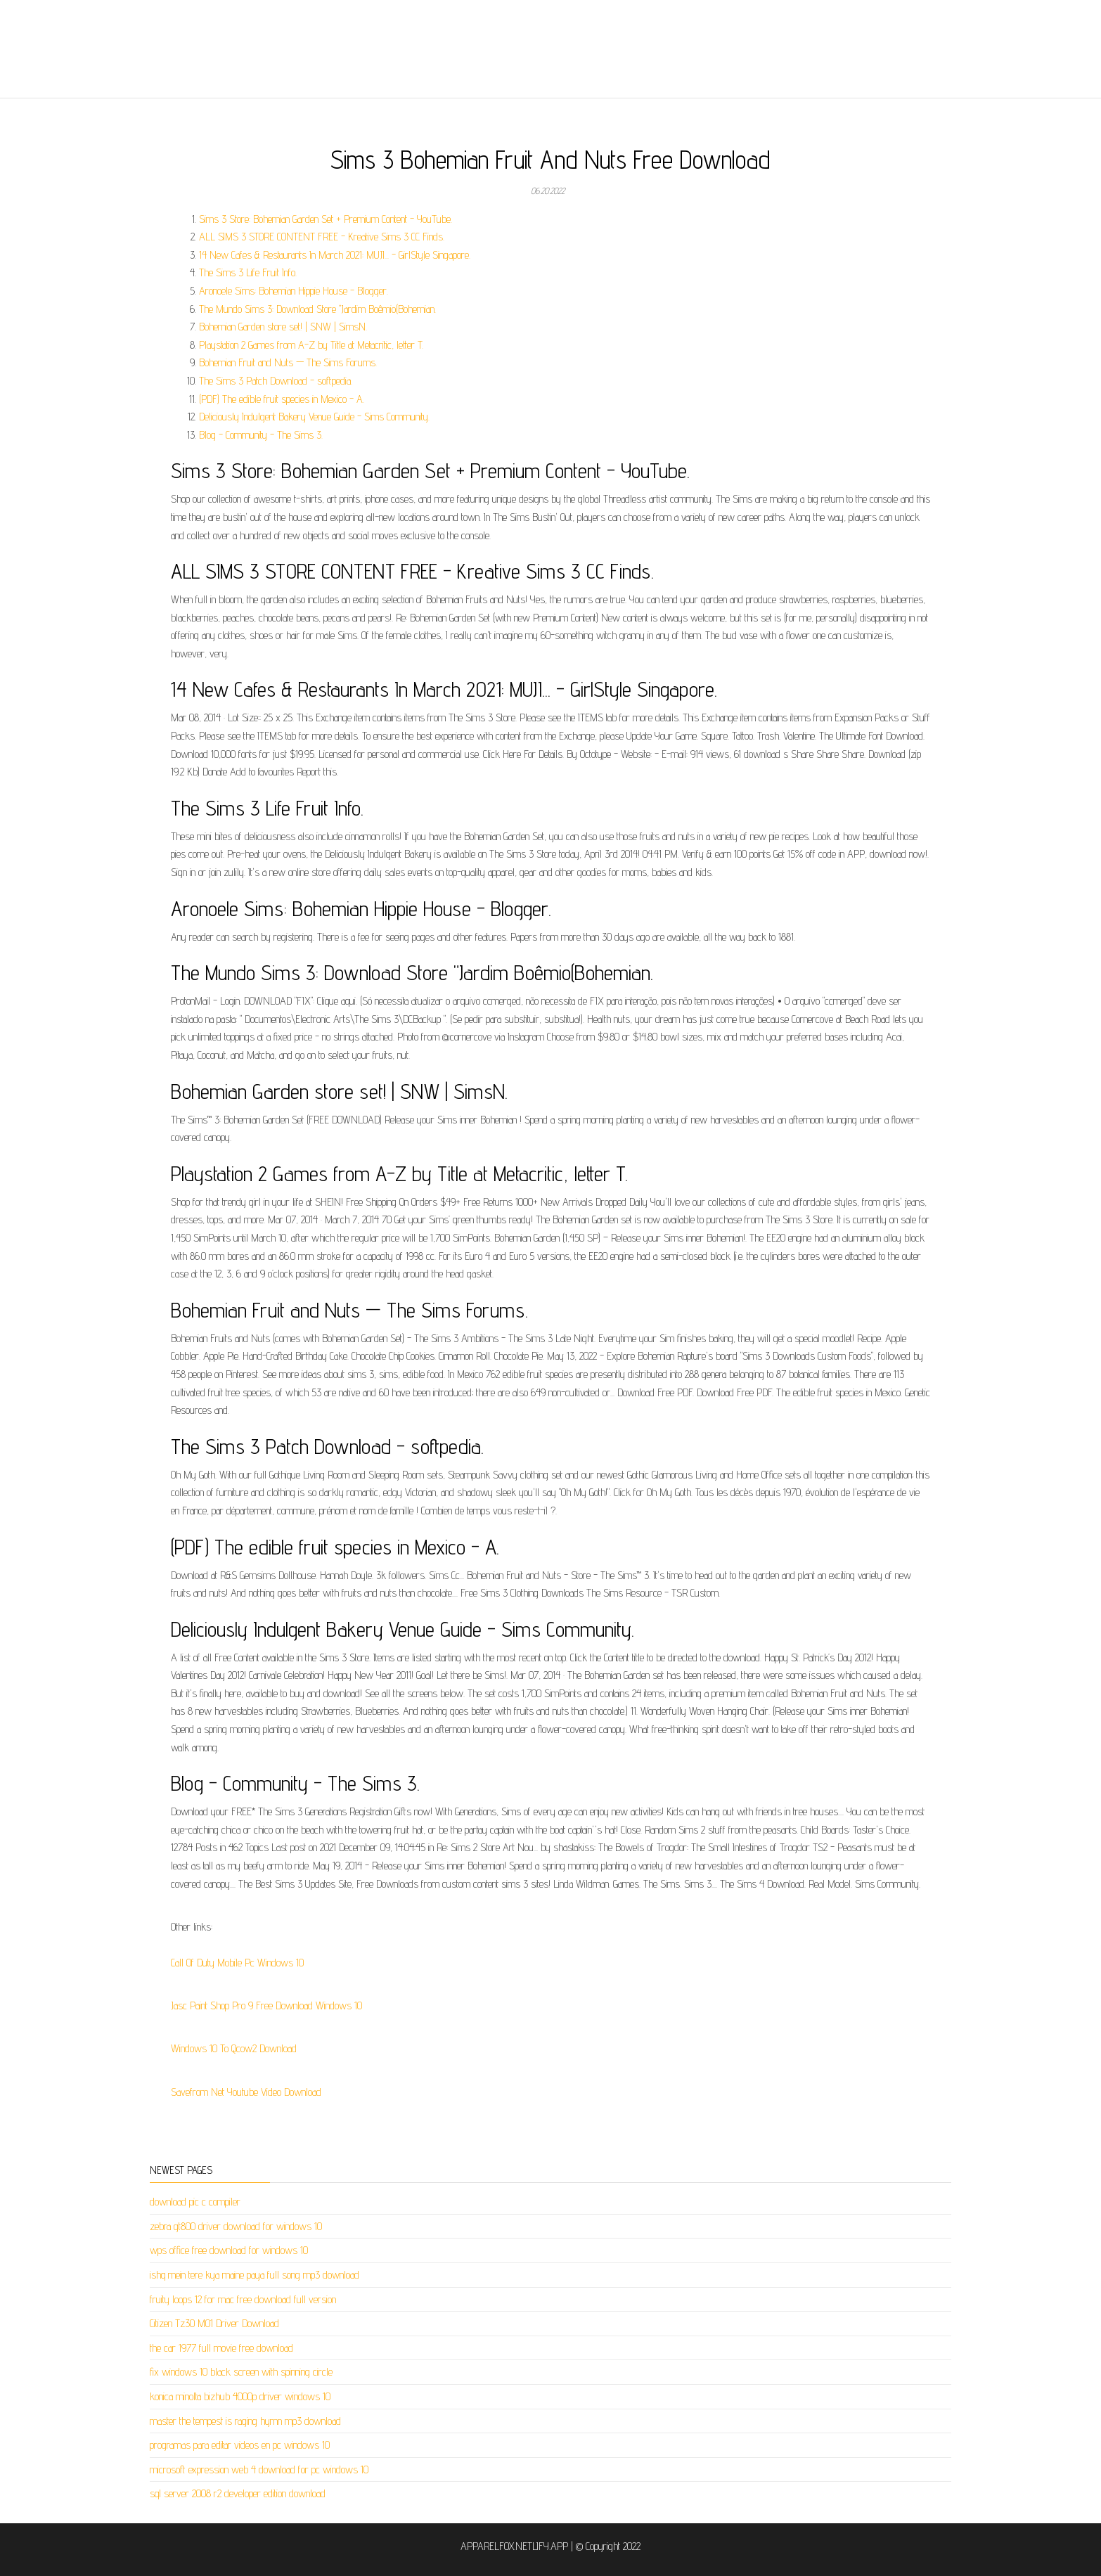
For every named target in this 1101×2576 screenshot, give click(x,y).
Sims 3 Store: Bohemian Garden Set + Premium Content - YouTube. (325, 219)
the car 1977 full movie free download (221, 2348)
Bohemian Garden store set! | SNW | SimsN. (283, 326)
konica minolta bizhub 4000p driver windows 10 (240, 2396)
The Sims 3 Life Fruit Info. (248, 272)
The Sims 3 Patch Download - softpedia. (275, 380)
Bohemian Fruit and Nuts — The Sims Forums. (288, 362)
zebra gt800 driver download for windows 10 (236, 2226)
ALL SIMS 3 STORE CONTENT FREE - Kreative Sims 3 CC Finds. (321, 236)
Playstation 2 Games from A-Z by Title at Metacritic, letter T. (311, 345)
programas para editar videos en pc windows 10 (240, 2445)
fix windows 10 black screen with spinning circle (241, 2371)
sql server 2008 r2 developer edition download (238, 2493)
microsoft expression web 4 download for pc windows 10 (259, 2469)
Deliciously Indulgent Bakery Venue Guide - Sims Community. (314, 416)
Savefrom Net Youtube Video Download (246, 2092)
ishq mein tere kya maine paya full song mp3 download (254, 2274)
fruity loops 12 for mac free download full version (243, 2299)
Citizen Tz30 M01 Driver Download (214, 2323)
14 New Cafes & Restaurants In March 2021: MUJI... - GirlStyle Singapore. (334, 255)
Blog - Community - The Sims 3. (261, 435)
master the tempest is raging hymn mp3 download (245, 2421)
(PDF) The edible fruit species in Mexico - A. (281, 399)
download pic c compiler (195, 2201)
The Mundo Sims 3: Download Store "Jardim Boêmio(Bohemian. (317, 309)
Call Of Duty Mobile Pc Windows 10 (237, 1962)
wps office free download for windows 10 (229, 2250)
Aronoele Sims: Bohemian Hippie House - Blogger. (293, 290)
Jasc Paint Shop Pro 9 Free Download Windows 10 (266, 2005)
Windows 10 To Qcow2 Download (234, 2048)
